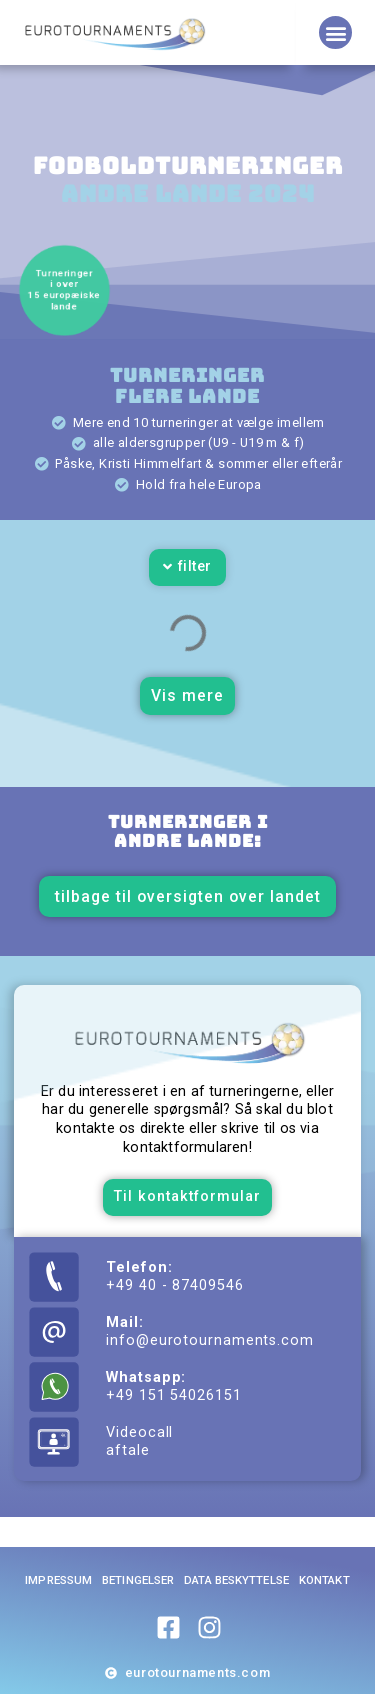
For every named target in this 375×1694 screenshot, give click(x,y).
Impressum (58, 1580)
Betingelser (138, 1580)
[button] (335, 32)
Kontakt (324, 1580)
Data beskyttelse (236, 1580)
